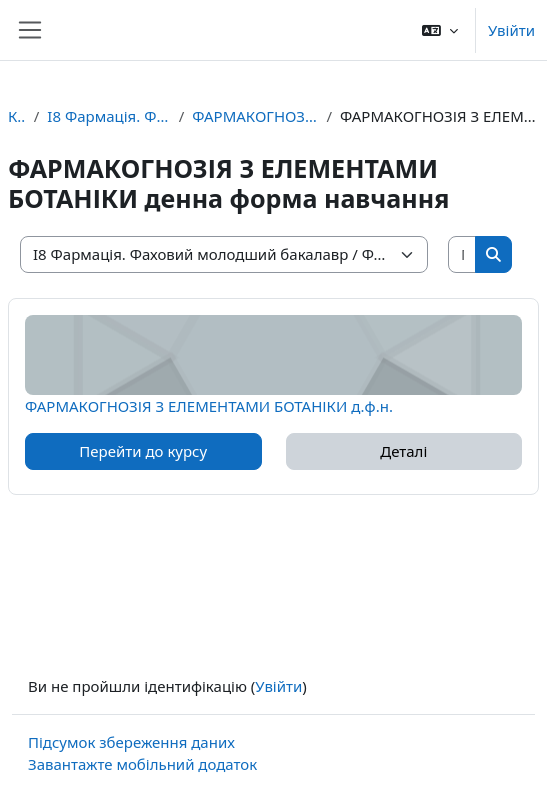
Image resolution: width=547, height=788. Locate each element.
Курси (17, 116)
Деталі (403, 451)
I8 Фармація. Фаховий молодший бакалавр (108, 116)
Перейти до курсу (143, 451)
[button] (440, 30)
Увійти (511, 30)
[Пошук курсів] (462, 254)
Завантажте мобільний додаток (142, 764)
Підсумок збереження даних (131, 742)
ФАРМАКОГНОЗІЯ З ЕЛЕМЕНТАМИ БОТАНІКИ (255, 116)
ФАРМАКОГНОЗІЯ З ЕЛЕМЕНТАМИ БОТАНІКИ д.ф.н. (209, 405)
